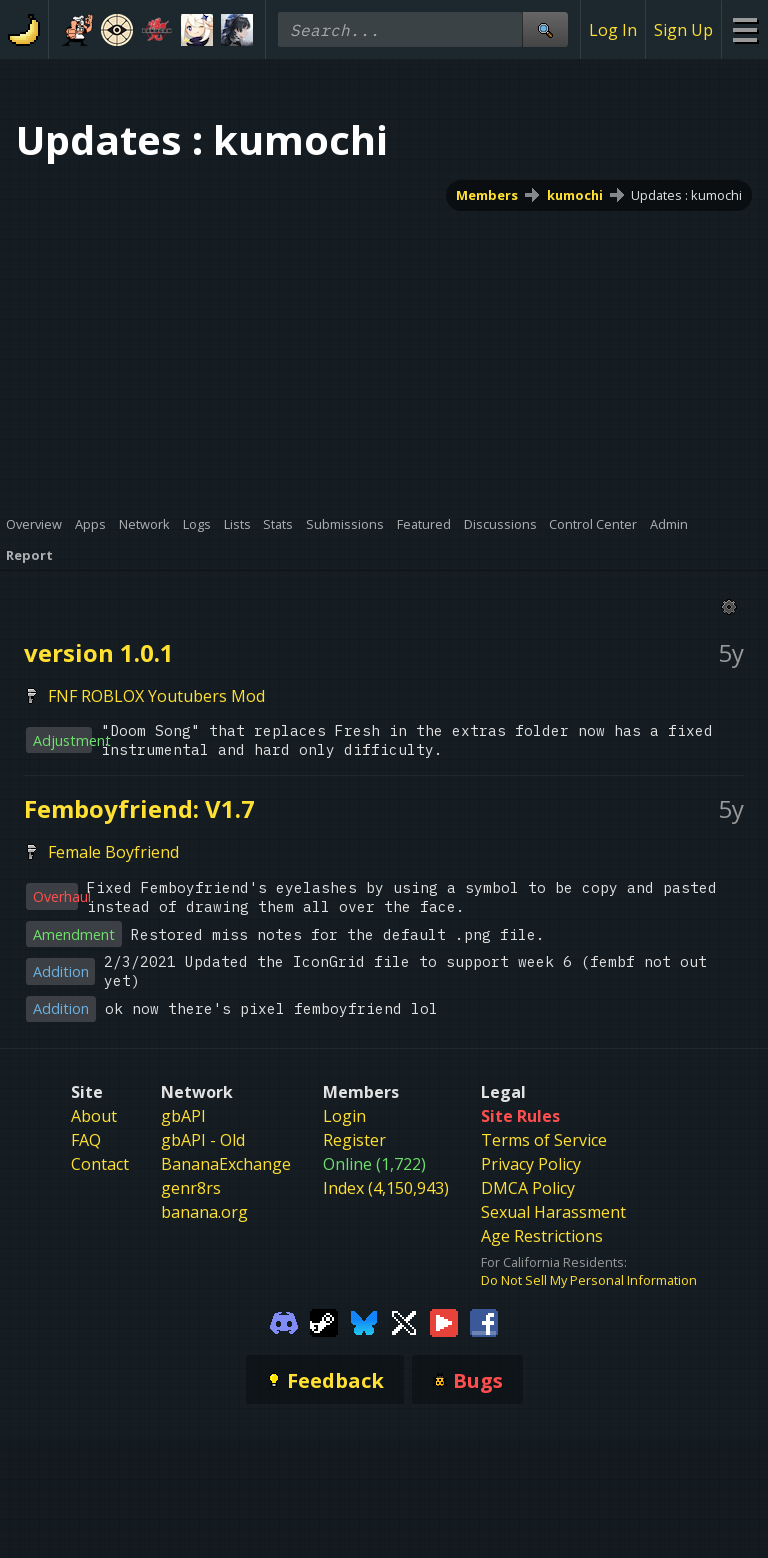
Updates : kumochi (686, 195)
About (94, 1116)
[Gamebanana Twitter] (404, 1321)
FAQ (86, 1140)
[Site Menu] (744, 29)
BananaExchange (226, 1164)
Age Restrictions (542, 1236)
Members (487, 195)
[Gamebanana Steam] (324, 1321)
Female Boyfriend (113, 852)
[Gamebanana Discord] (284, 1321)
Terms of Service (544, 1140)
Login (344, 1116)
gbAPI (183, 1116)
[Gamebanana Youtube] (444, 1321)
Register (354, 1140)
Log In (613, 30)
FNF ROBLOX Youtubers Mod (156, 696)
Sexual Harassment (553, 1212)
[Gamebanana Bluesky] (364, 1321)
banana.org (204, 1212)
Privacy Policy (531, 1164)
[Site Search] (545, 29)
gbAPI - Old (203, 1140)
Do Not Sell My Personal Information (589, 1280)
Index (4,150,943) (386, 1188)
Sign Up (683, 30)
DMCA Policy (528, 1188)
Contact (100, 1164)
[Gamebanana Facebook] (484, 1321)
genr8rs (191, 1188)
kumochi (575, 195)
